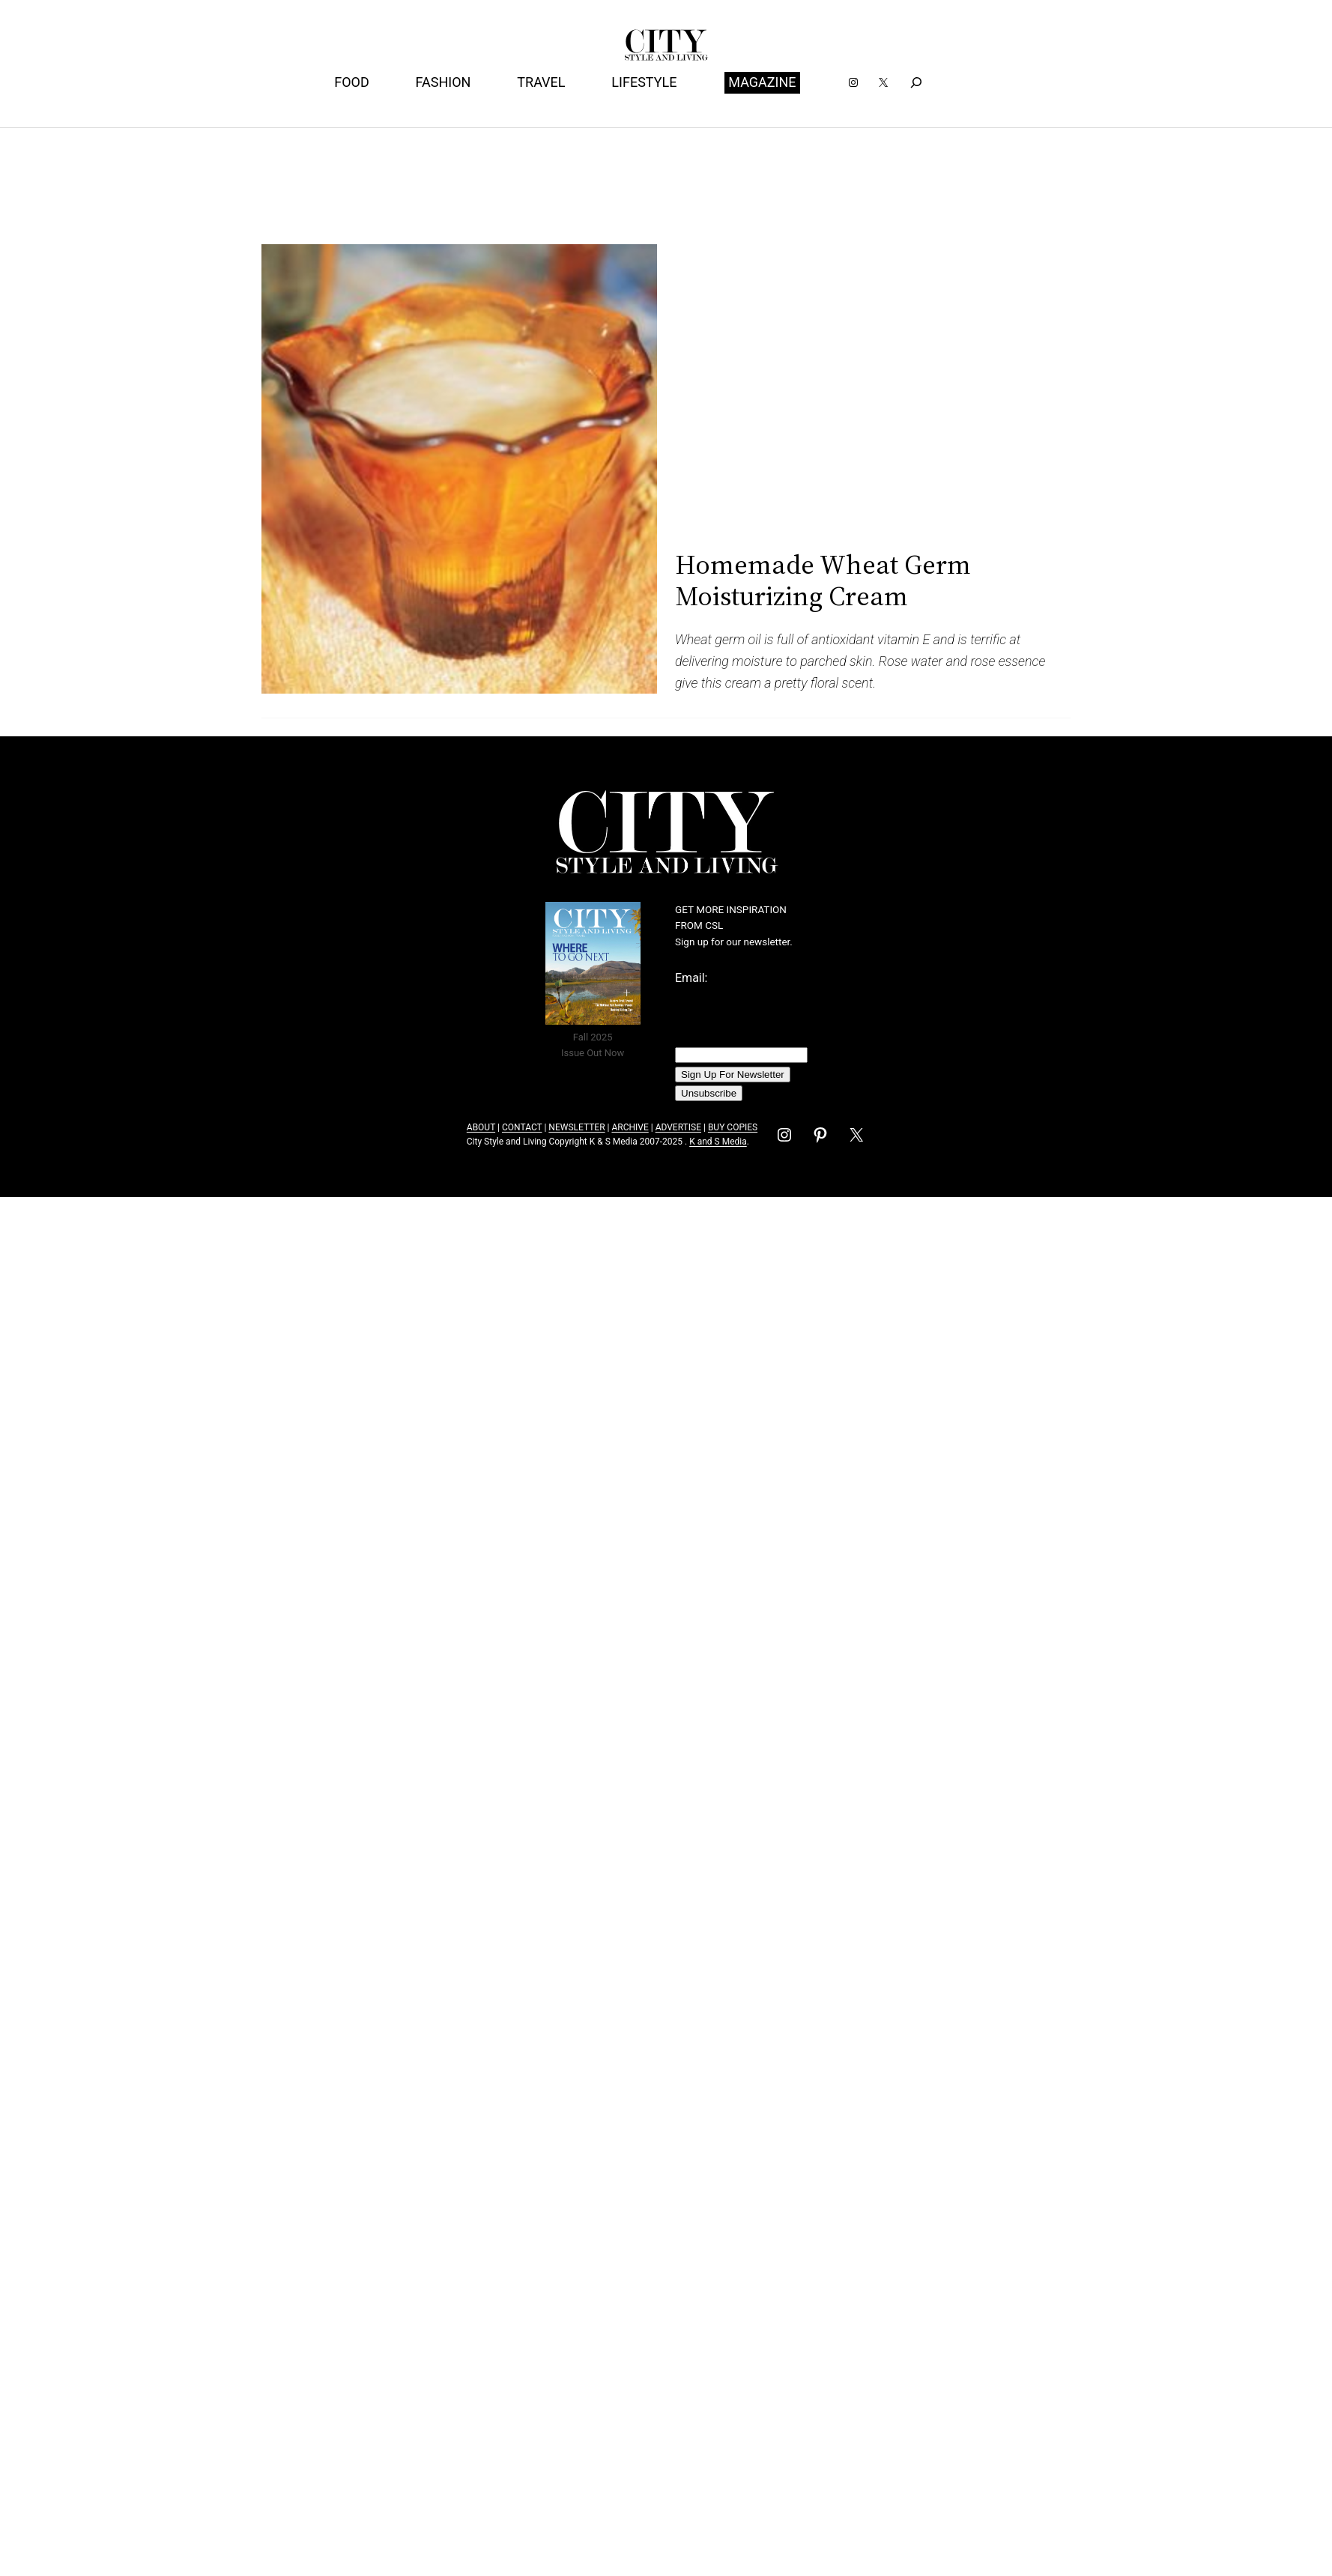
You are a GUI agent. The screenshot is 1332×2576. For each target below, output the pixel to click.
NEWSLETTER (576, 1127)
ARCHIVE (629, 1127)
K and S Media (718, 1141)
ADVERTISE (678, 1127)
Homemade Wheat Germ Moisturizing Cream (823, 580)
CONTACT (522, 1127)
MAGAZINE (762, 82)
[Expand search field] (915, 82)
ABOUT (481, 1127)
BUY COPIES (732, 1127)
